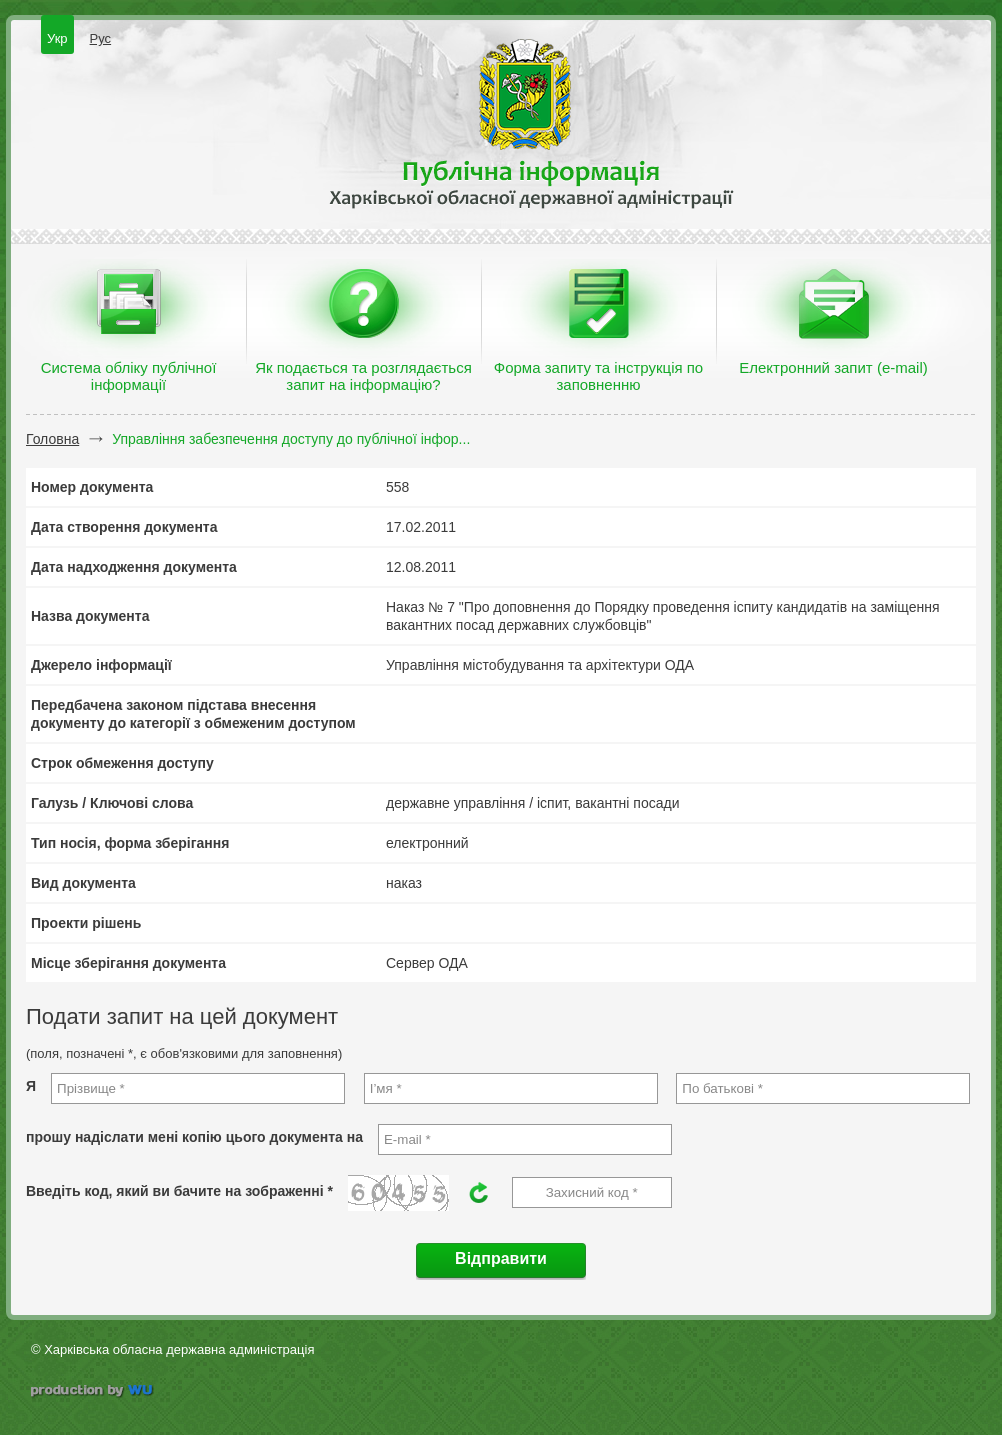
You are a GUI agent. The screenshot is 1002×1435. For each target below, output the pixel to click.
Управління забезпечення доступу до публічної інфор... (291, 439)
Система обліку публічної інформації (129, 376)
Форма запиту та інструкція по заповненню (598, 376)
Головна (52, 439)
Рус (101, 38)
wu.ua (93, 1392)
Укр (57, 38)
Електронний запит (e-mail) (833, 367)
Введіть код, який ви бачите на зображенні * (179, 1191)
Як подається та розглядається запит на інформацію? (363, 376)
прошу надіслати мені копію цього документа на (194, 1137)
